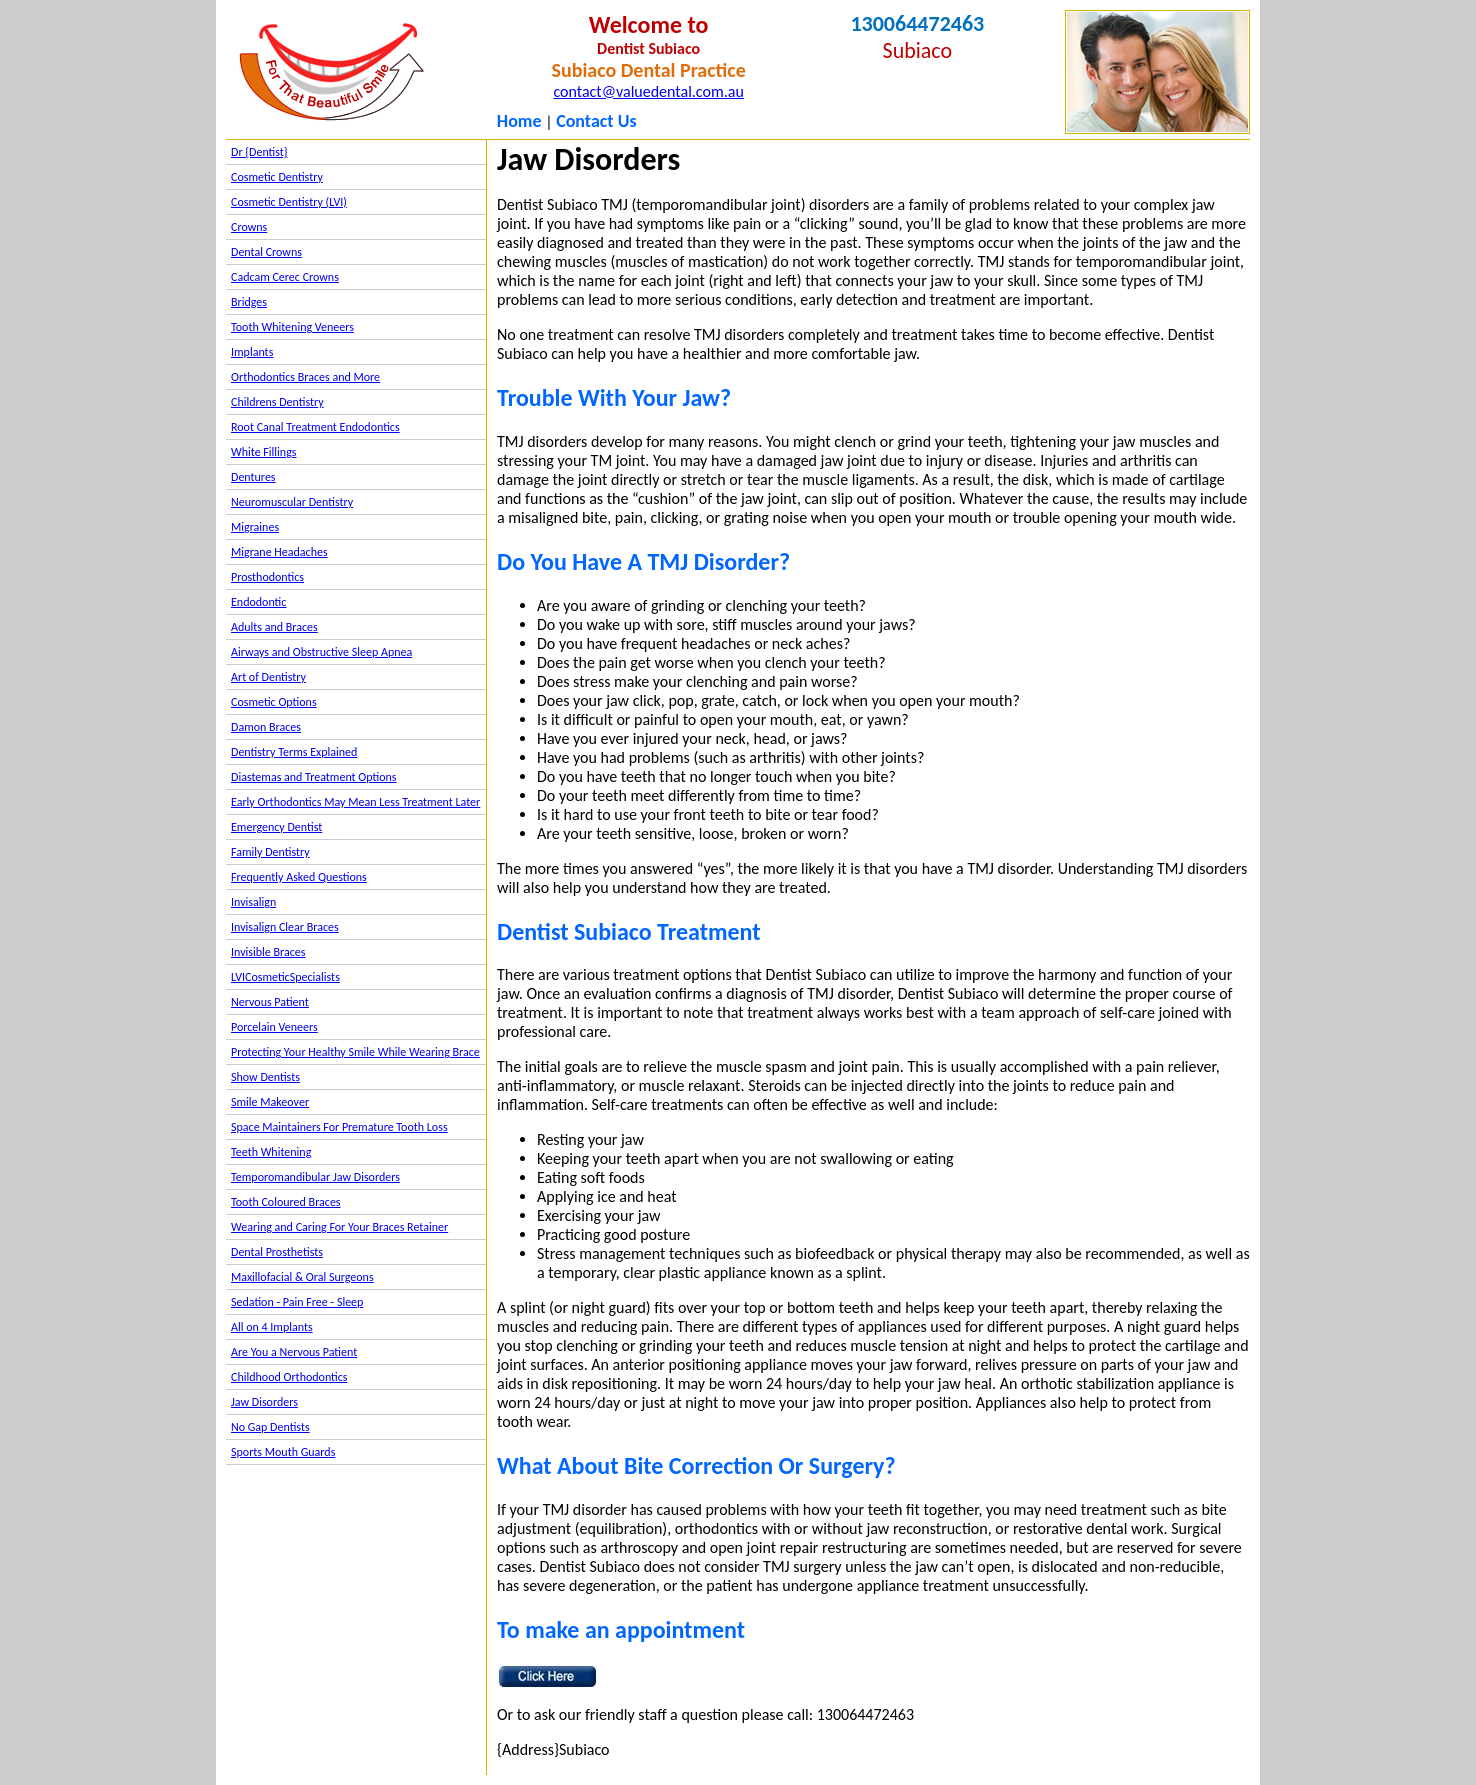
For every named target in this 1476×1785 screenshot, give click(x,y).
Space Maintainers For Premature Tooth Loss (339, 1127)
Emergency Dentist (276, 827)
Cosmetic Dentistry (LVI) (289, 202)
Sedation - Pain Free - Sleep (297, 1302)
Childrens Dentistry (277, 402)
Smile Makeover (270, 1102)
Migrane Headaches (279, 552)
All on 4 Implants (272, 1327)
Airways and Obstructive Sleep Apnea (321, 652)
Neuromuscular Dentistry (292, 502)
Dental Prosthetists (277, 1252)
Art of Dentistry (268, 677)
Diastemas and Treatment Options (314, 777)
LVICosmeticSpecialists (285, 977)
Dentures (253, 477)
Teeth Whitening (271, 1152)
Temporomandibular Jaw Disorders (315, 1177)
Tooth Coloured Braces (286, 1202)
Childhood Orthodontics (289, 1377)
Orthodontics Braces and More (305, 377)
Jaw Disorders (264, 1402)
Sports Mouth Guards (283, 1452)
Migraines (255, 527)
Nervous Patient (270, 1002)
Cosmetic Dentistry (277, 177)
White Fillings (263, 452)
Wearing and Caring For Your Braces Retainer (339, 1227)
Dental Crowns (266, 252)
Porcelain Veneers (274, 1027)
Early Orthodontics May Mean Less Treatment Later (355, 802)
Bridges (249, 302)
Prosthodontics (267, 577)
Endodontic (258, 602)
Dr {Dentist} (259, 152)
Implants (252, 352)
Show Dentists (265, 1077)
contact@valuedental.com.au (648, 91)
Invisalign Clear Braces (285, 927)
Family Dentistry (270, 852)
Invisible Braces (268, 952)
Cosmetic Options (274, 702)
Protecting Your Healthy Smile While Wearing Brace (355, 1052)
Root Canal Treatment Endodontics (315, 427)
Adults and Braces (274, 627)
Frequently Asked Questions (299, 877)
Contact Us (596, 121)
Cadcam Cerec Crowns (285, 277)
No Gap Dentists (270, 1427)
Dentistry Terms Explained (294, 752)
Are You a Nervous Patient (294, 1352)
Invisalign (253, 902)
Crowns (249, 227)
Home (519, 121)
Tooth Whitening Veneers (292, 327)
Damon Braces (266, 727)
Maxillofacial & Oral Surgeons (302, 1277)
